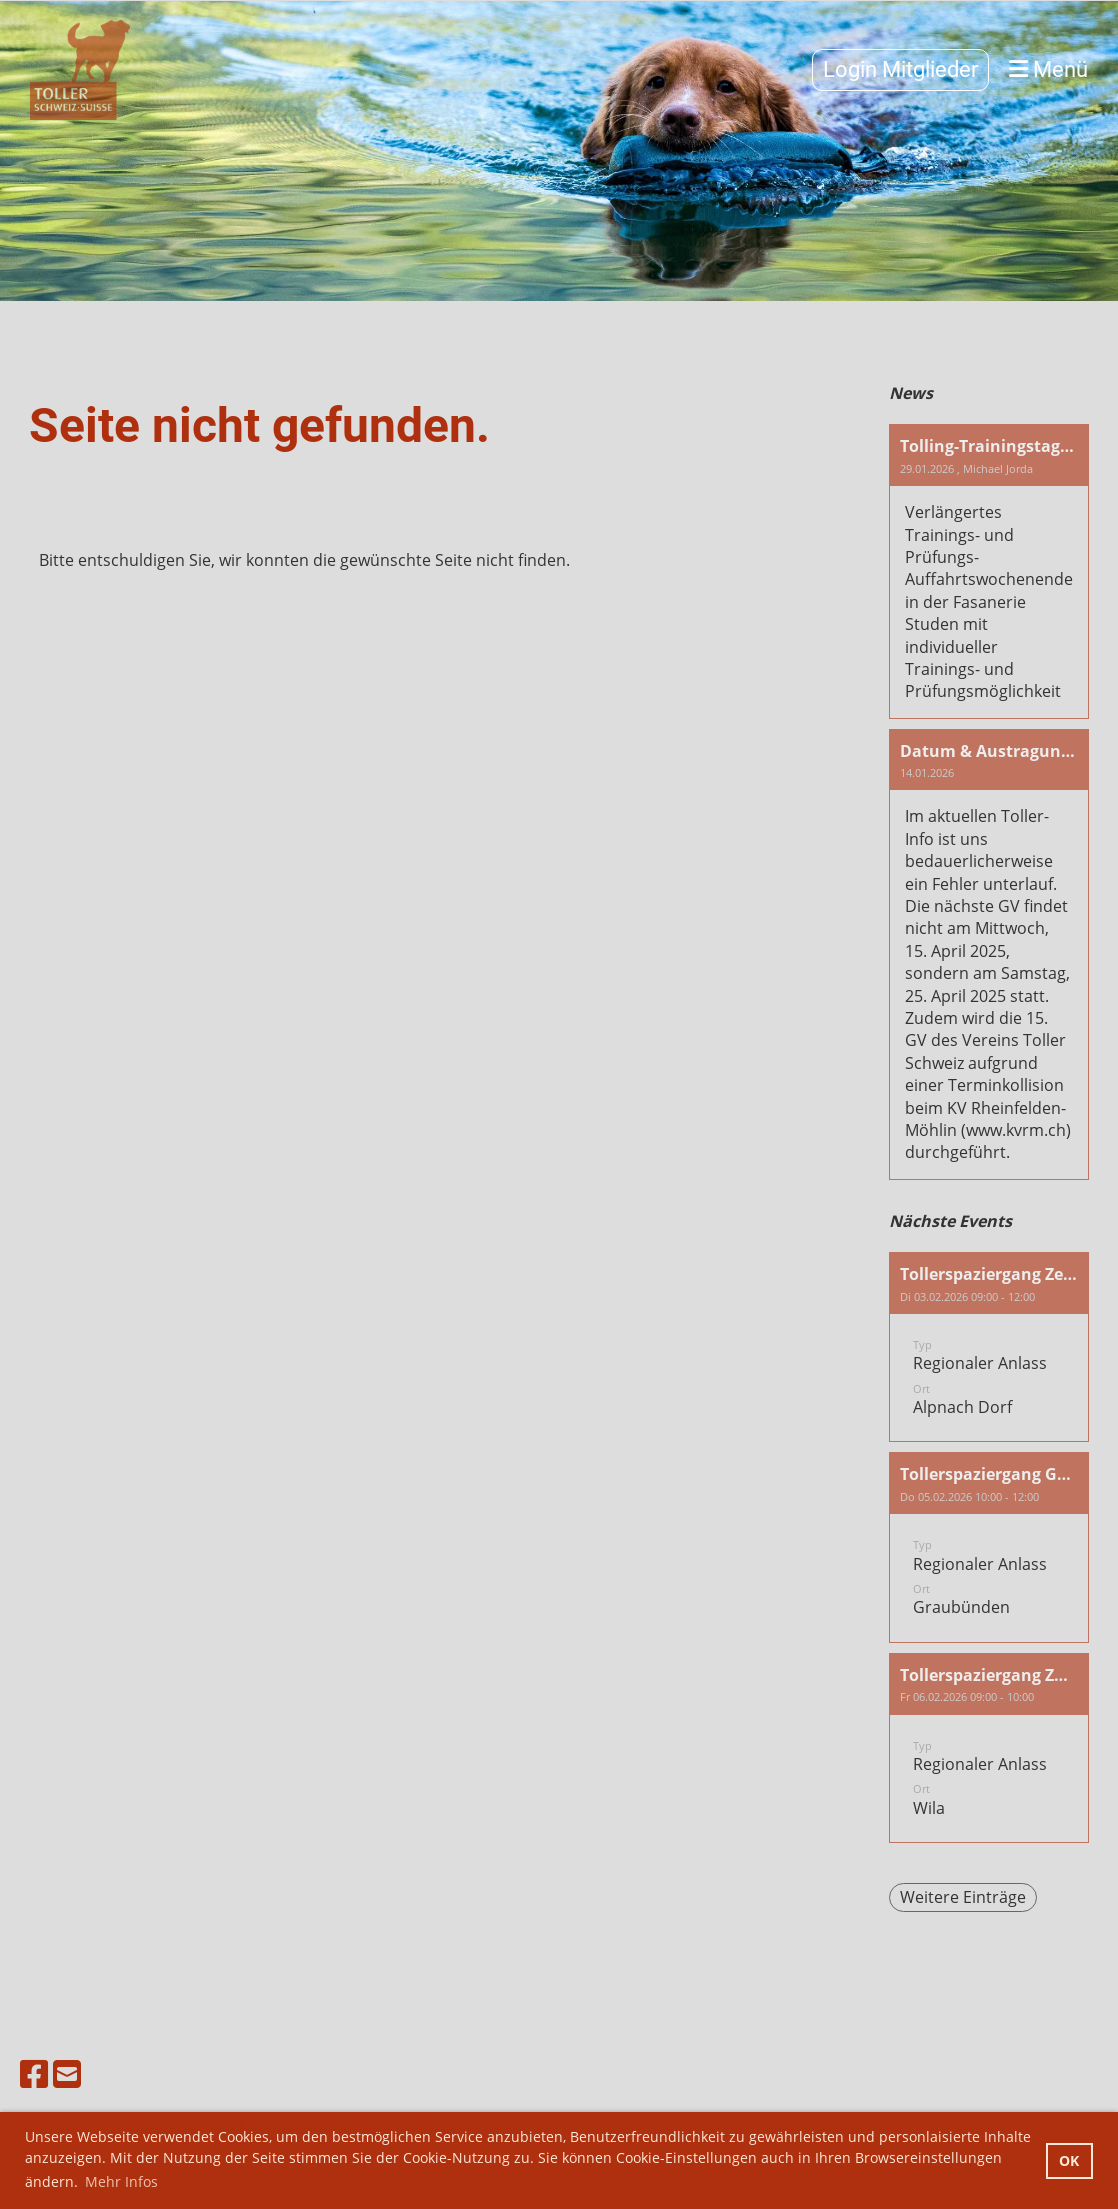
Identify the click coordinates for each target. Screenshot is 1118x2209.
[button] (989, 1347)
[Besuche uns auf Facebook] (34, 2073)
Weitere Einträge (963, 1897)
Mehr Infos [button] (121, 2181)
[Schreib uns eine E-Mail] (67, 2073)
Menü (1048, 69)
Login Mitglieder (900, 69)
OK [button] (1069, 2160)
